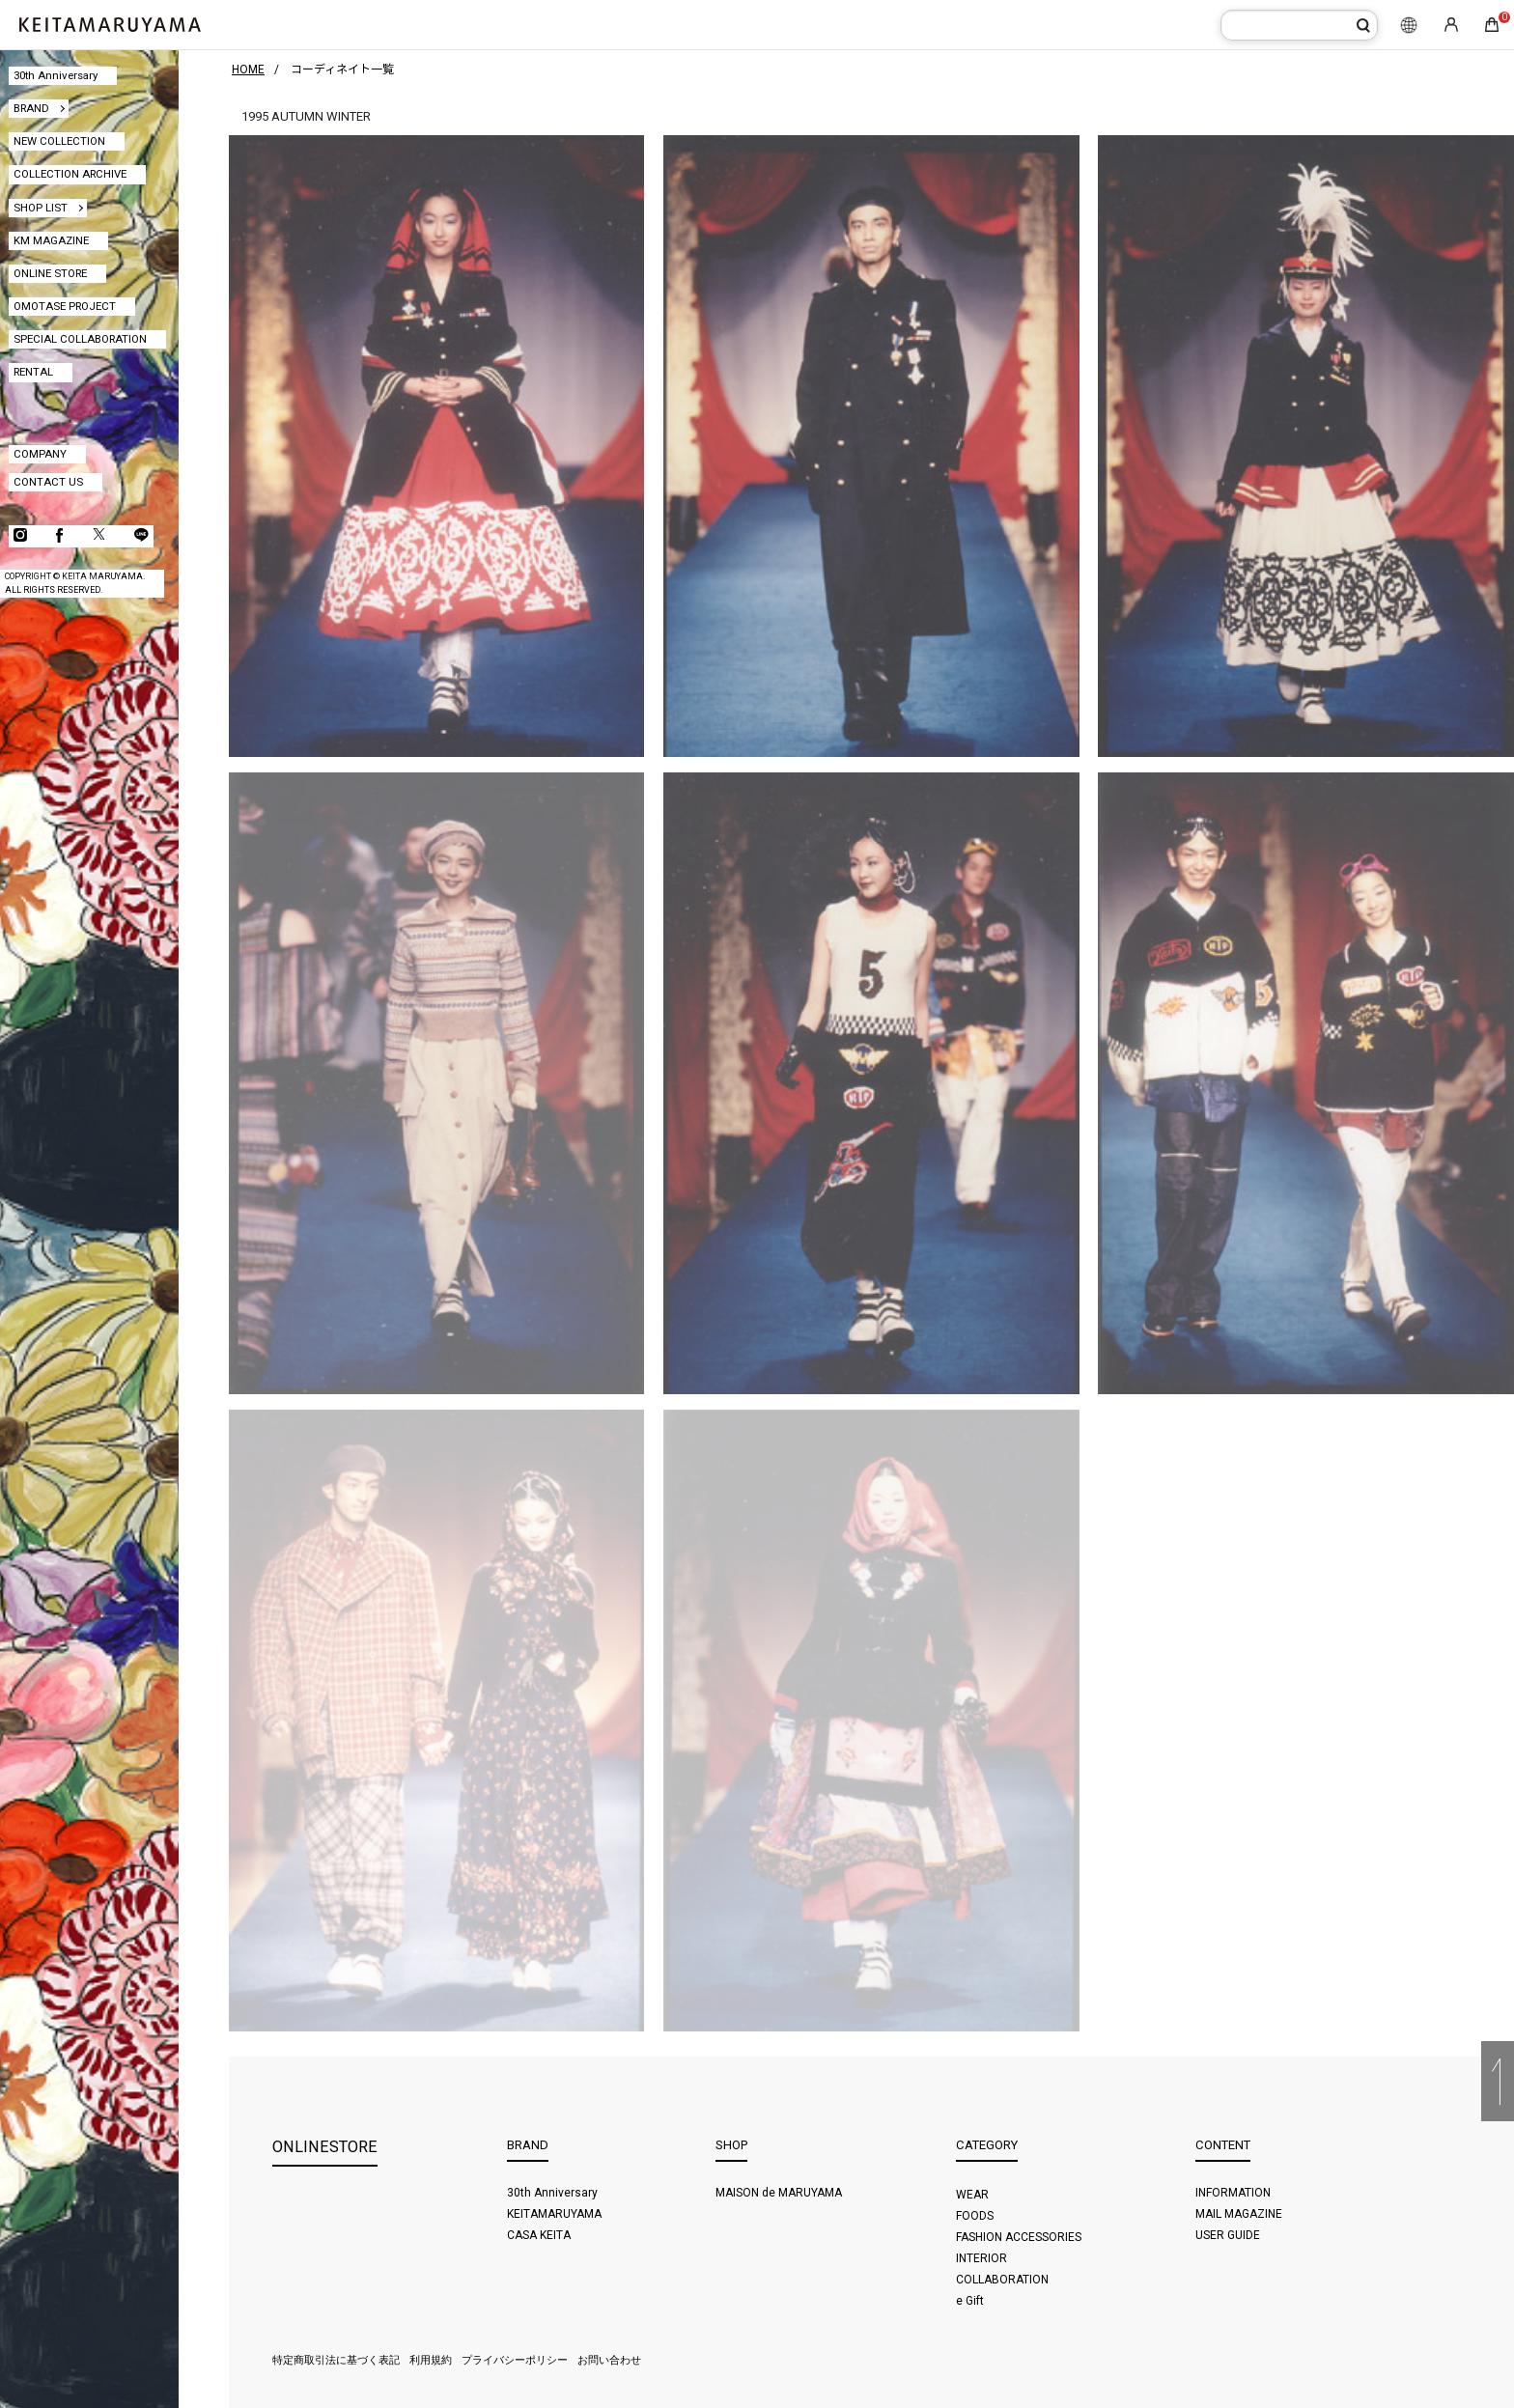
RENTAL (33, 371)
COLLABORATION (1002, 2279)
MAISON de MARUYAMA (778, 2192)
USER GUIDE (1227, 2235)
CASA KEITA (539, 2235)
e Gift (970, 2301)
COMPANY (40, 454)
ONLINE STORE (50, 273)
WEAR (972, 2194)
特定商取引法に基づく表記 (336, 2360)
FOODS (975, 2216)
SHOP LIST (41, 207)
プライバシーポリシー (515, 2360)
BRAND (31, 108)
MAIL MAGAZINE (1238, 2214)
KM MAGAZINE (51, 240)
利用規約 (430, 2360)
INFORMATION (1233, 2192)
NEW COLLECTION (59, 141)
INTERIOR (981, 2258)
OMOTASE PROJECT (65, 306)
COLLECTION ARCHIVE (70, 174)
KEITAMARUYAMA (554, 2214)
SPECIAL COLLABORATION (80, 339)
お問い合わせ (609, 2360)
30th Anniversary (56, 75)
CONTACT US (48, 482)
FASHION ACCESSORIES (1018, 2237)
